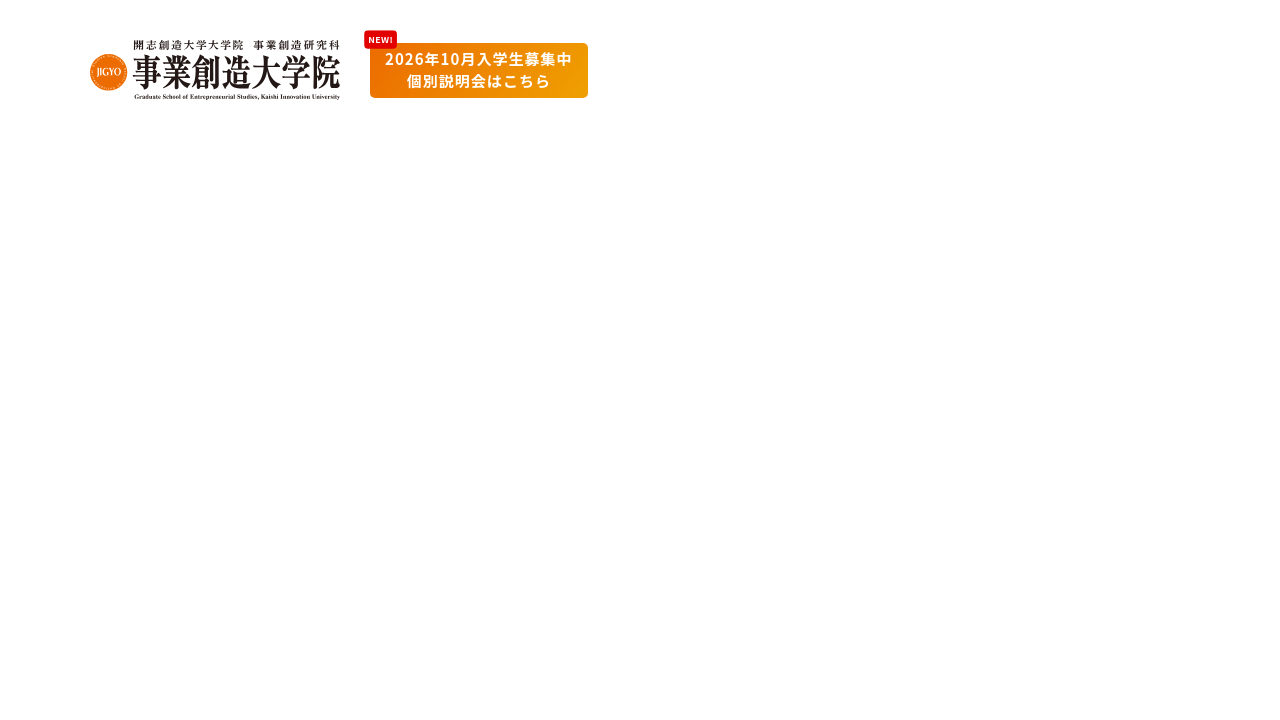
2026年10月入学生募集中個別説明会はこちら (479, 70)
